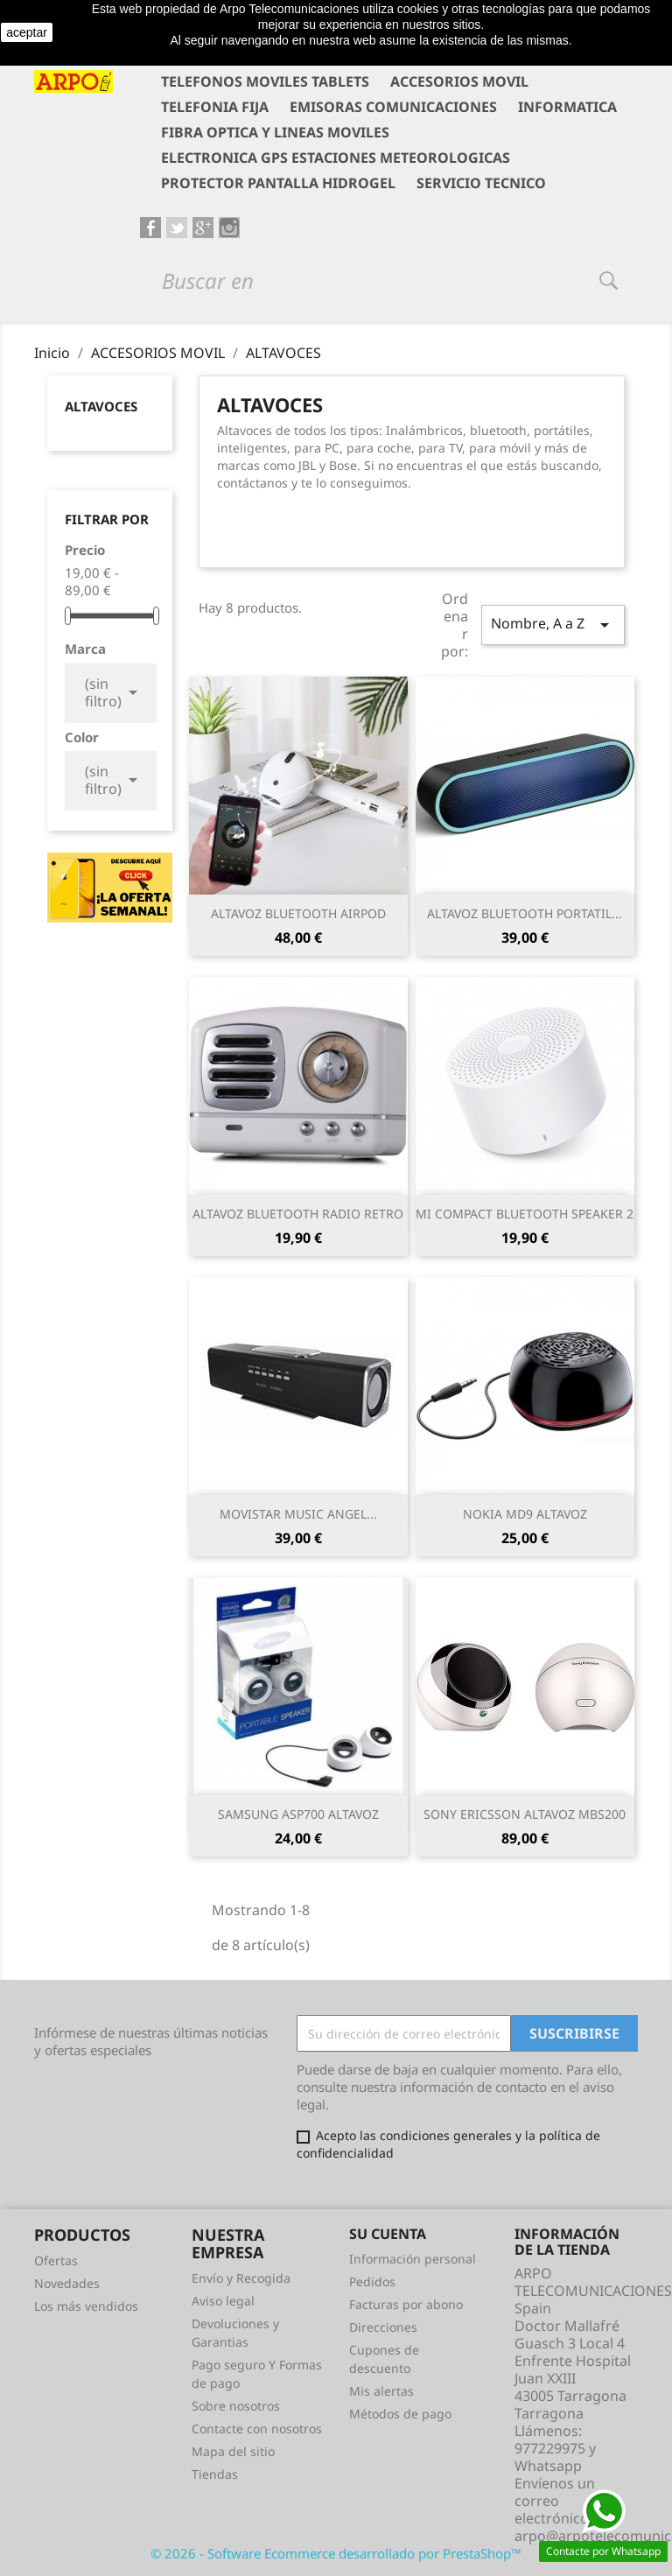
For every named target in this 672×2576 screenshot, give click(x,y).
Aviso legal (223, 2300)
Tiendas (215, 2474)
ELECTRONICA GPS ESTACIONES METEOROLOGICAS (335, 157)
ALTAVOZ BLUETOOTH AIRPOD (298, 913)
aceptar (26, 32)
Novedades (67, 2283)
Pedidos (372, 2281)
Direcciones (383, 2327)
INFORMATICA (567, 106)
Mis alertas (381, 2391)
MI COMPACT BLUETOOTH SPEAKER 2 (525, 1213)
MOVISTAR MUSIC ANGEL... (298, 1514)
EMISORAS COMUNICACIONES (393, 106)
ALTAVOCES (101, 406)
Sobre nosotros (236, 2405)
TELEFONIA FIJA (215, 106)
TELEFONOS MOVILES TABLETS (265, 81)
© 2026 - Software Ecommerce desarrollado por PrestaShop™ (336, 2553)
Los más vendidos (86, 2306)
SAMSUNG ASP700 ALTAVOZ (298, 1814)
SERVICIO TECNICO (481, 183)
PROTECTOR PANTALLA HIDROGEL (278, 183)
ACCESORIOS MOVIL (459, 81)
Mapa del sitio (233, 2451)
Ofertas (56, 2260)
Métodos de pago (400, 2413)
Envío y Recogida (241, 2278)
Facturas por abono (406, 2304)
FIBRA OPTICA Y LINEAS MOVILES (275, 132)
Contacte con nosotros (257, 2428)
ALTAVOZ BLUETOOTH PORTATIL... (524, 913)
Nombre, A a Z (553, 624)
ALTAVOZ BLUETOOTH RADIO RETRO (297, 1213)
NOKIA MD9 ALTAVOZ (525, 1514)
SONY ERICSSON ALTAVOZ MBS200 (525, 1814)
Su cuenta (387, 2233)
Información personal (412, 2258)
